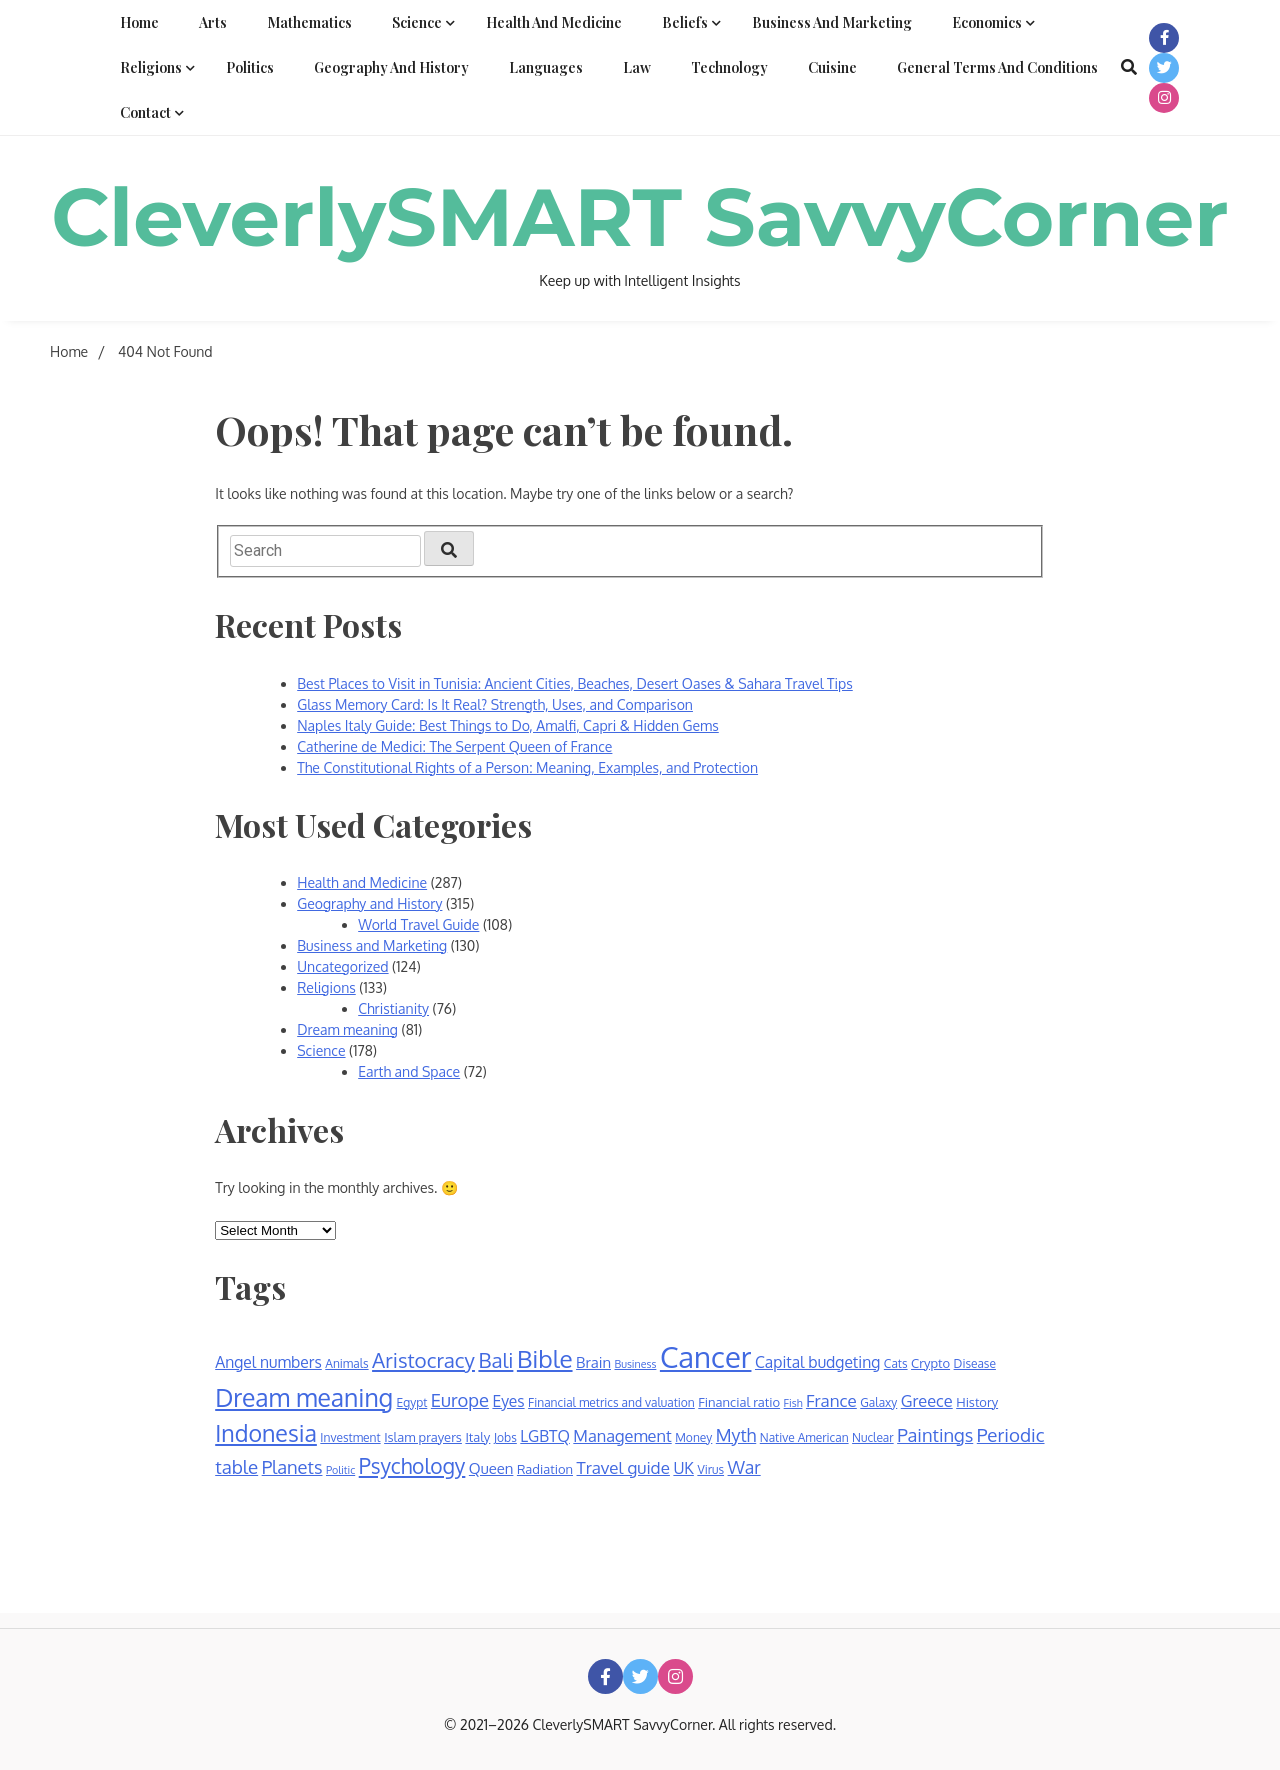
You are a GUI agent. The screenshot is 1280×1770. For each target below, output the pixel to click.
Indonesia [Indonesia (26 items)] (266, 1432)
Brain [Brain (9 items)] (593, 1362)
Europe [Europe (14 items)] (460, 1399)
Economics (987, 22)
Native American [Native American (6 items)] (804, 1437)
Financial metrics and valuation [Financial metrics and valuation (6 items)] (611, 1402)
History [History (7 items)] (977, 1402)
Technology (729, 67)
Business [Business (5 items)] (636, 1364)
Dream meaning (347, 1029)
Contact (145, 112)
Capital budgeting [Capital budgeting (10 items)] (817, 1362)
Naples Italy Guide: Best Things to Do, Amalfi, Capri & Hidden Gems (508, 725)
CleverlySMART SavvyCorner (640, 217)
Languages (546, 67)
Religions (151, 67)
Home (139, 22)
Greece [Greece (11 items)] (927, 1400)
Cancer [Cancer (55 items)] (706, 1356)
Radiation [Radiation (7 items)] (545, 1469)
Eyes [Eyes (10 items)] (508, 1401)
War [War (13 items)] (744, 1467)
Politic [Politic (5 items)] (340, 1470)
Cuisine (832, 67)
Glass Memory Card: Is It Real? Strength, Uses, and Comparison (495, 704)
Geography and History (391, 67)
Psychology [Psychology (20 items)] (412, 1465)
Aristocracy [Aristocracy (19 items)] (423, 1360)
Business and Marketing (832, 22)
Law (637, 67)
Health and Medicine (554, 22)
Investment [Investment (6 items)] (350, 1437)
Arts (213, 22)
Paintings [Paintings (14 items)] (935, 1434)
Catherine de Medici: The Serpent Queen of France (454, 746)
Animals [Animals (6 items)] (346, 1363)
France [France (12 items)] (831, 1400)
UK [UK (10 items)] (683, 1468)
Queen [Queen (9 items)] (491, 1468)
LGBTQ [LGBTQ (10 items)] (545, 1436)
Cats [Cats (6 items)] (896, 1363)
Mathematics (309, 22)
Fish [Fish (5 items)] (793, 1403)
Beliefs (685, 22)
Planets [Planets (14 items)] (292, 1466)
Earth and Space (409, 1071)
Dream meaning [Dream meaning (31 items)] (304, 1397)
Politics (250, 67)
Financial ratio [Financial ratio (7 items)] (739, 1402)
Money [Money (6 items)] (693, 1437)
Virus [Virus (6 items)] (710, 1469)
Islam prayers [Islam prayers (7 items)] (423, 1437)
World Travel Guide (418, 924)
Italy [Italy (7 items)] (477, 1437)
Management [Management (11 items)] (622, 1435)
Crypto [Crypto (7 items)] (930, 1363)
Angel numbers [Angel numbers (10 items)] (268, 1362)
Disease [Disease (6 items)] (975, 1363)
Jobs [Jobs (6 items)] (505, 1437)
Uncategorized (342, 966)
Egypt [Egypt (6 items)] (412, 1402)
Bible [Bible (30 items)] (545, 1358)
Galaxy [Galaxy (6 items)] (878, 1402)
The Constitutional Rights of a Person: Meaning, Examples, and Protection (527, 767)
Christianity (393, 1008)
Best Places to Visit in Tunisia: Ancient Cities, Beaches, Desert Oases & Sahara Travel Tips (575, 683)
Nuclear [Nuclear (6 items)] (873, 1437)
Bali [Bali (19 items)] (495, 1360)
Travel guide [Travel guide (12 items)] (623, 1467)
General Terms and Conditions (997, 67)
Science (417, 22)
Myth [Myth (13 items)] (736, 1435)
